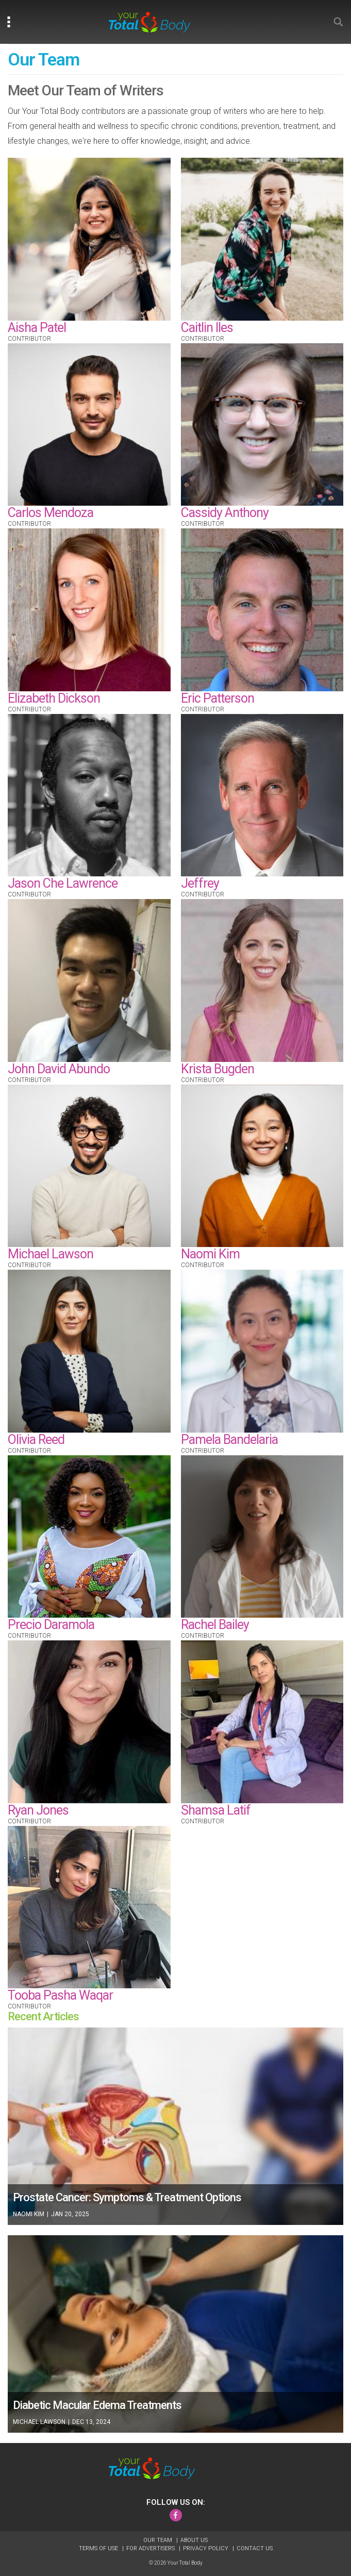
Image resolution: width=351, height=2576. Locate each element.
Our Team (158, 2540)
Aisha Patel (37, 327)
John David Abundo (59, 1068)
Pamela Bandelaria (229, 1439)
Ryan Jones (38, 1810)
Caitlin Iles (207, 327)
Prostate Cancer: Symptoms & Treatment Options (127, 2197)
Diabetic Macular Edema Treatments (97, 2405)
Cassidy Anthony (225, 512)
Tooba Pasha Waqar (60, 1995)
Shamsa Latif (215, 1810)
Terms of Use (99, 2548)
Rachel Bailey (215, 1624)
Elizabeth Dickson (54, 698)
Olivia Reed (36, 1439)
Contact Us (255, 2548)
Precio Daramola (51, 1624)
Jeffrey (200, 883)
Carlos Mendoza (50, 512)
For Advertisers (151, 2548)
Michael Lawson (50, 1254)
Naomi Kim (210, 1254)
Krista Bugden (217, 1068)
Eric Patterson (217, 698)
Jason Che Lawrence (63, 883)
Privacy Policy (206, 2548)
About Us (194, 2540)
